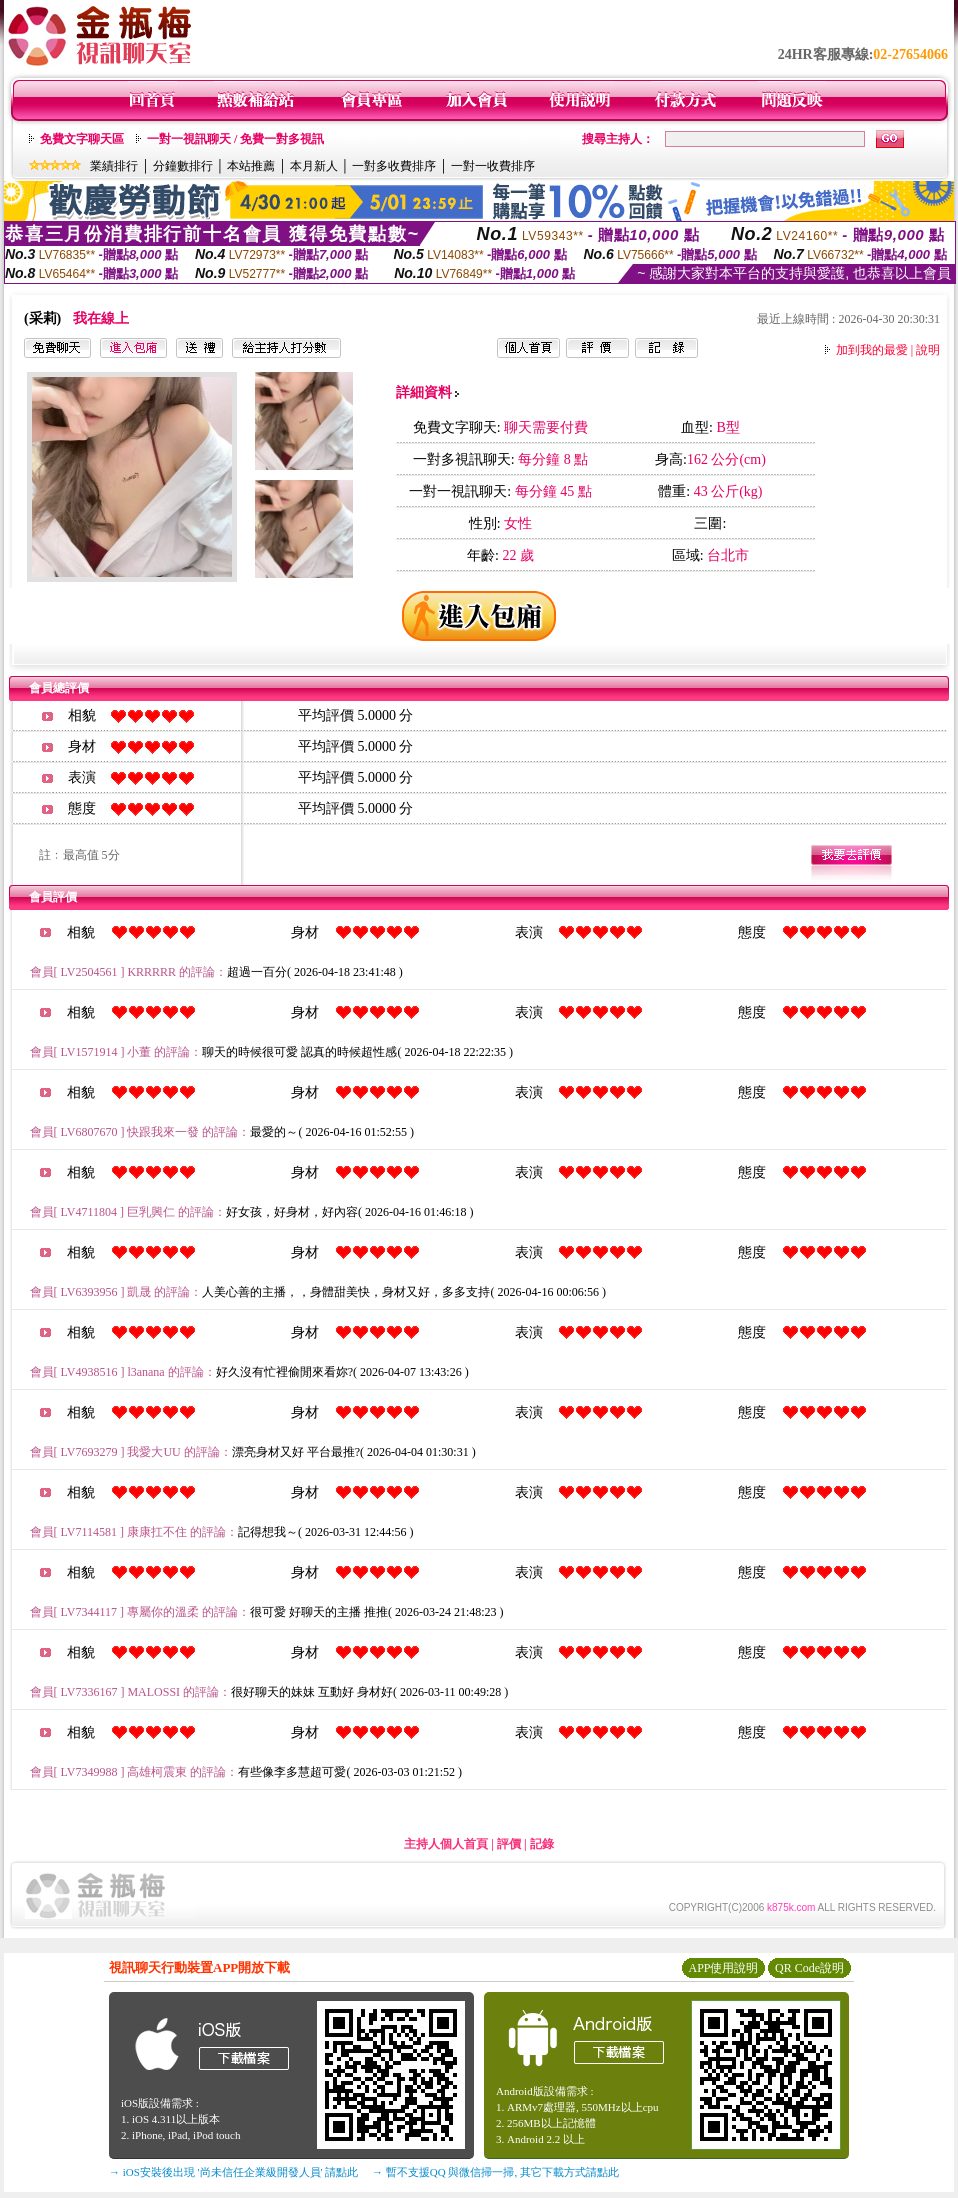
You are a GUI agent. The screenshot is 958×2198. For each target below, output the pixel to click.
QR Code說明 (809, 1968)
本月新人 (314, 166)
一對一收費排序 (493, 166)
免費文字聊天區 (82, 139)
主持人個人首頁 (446, 1844)
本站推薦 (251, 166)
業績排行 (114, 166)
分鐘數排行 (183, 166)
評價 (509, 1844)
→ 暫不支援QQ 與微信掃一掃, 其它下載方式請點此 (495, 2172)
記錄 (542, 1844)
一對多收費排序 (394, 166)
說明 (928, 350)
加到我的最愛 (872, 350)
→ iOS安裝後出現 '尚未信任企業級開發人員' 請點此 (233, 2172)
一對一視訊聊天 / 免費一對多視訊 (235, 139)
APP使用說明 (723, 1968)
